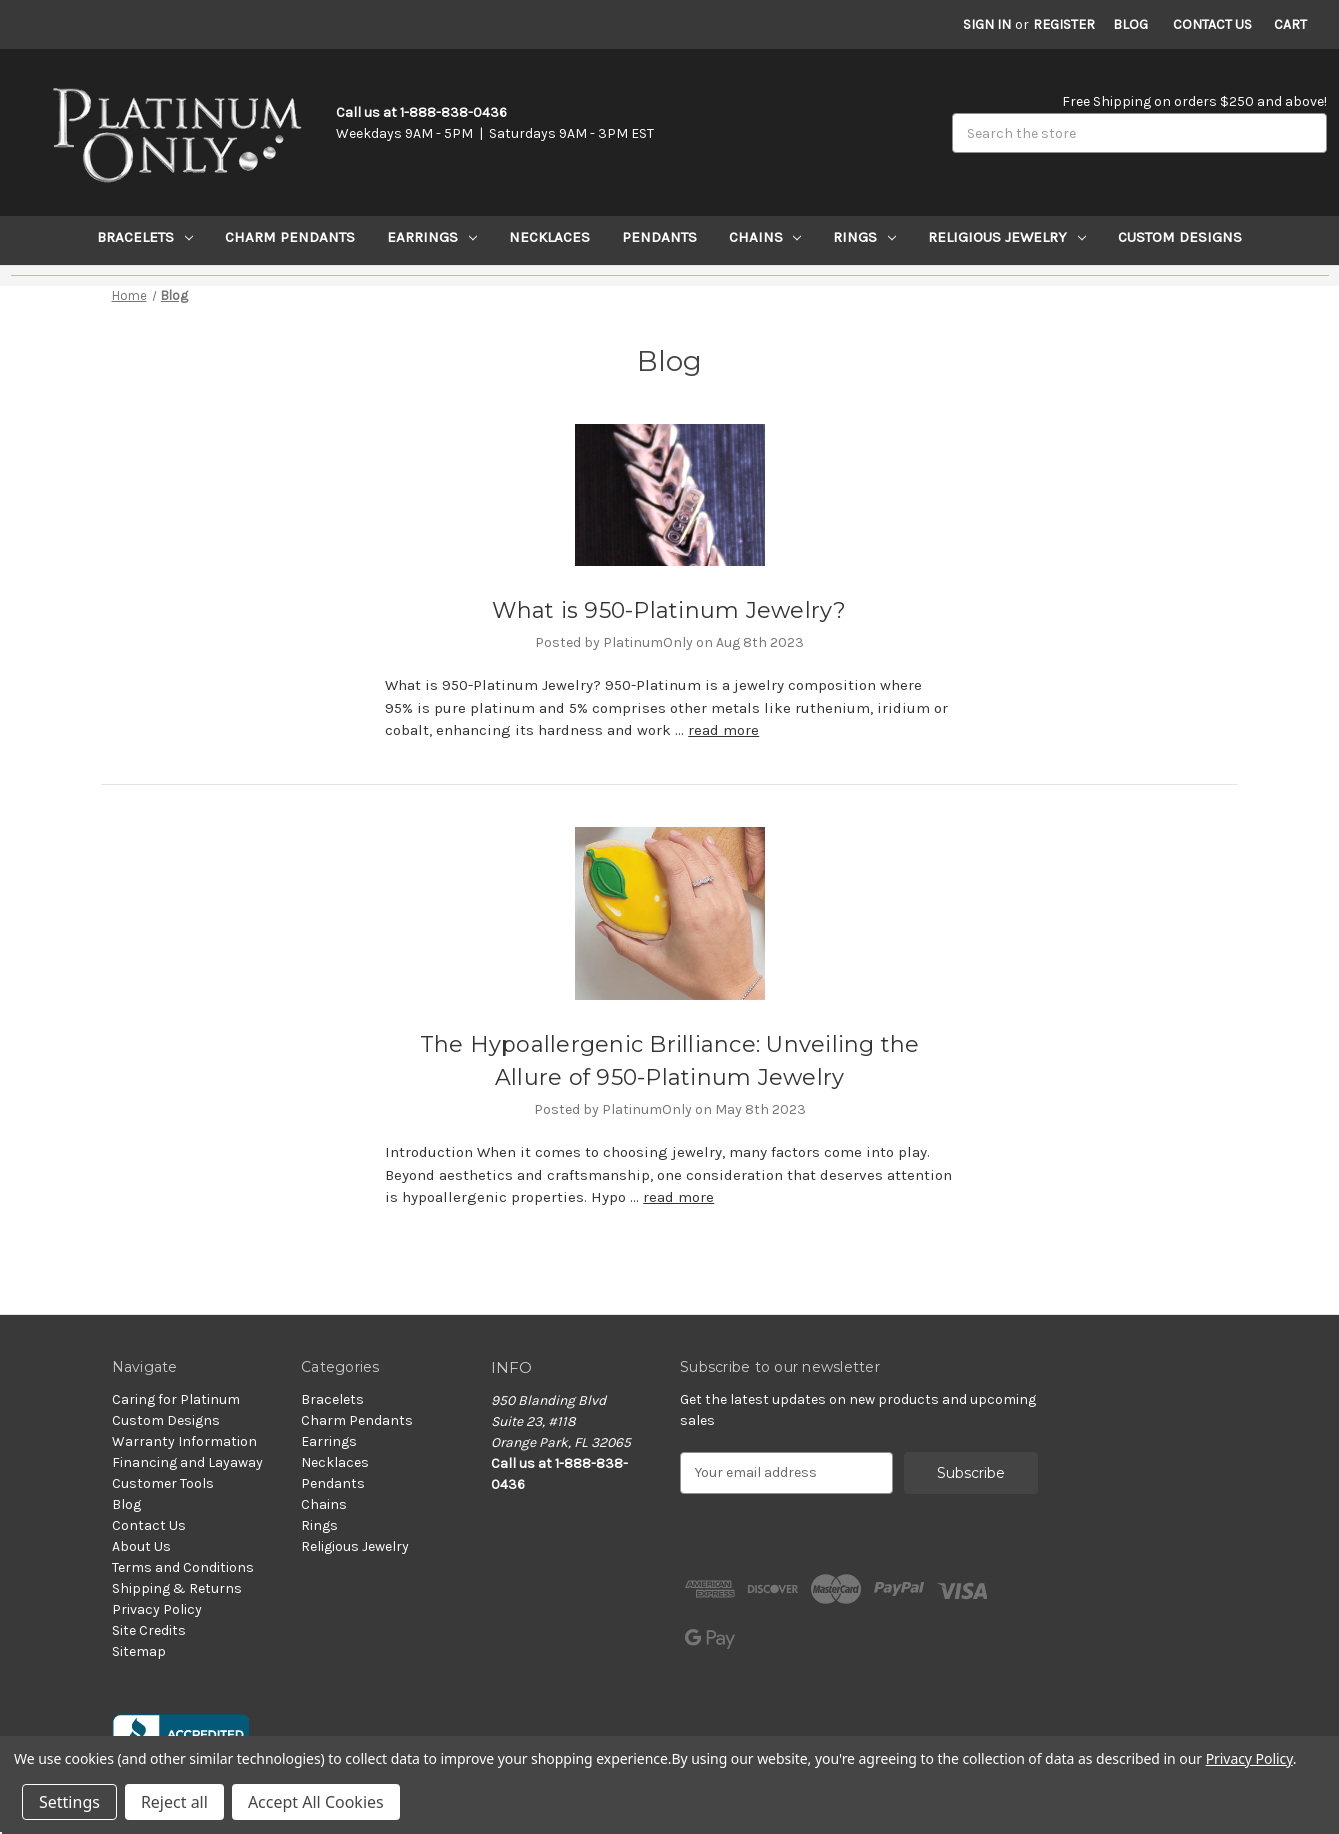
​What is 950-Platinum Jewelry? (669, 610)
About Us (141, 1546)
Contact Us (1212, 24)
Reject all (174, 1802)
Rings (864, 237)
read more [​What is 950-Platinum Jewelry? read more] (723, 730)
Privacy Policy (157, 1609)
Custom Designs (1180, 237)
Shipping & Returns (177, 1588)
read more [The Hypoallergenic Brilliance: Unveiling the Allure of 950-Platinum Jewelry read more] (678, 1197)
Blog (1130, 24)
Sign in (987, 24)
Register (1064, 24)
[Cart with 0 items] (1290, 24)
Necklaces (549, 237)
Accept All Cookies (316, 1802)
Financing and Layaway (187, 1462)
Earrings (432, 237)
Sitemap (139, 1651)
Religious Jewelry (1007, 237)
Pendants (659, 237)
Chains (765, 237)
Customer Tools (163, 1483)
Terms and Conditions (183, 1567)
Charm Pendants (290, 237)
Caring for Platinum (176, 1399)
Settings (69, 1802)
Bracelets (145, 237)
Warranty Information (184, 1441)
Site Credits (149, 1630)
